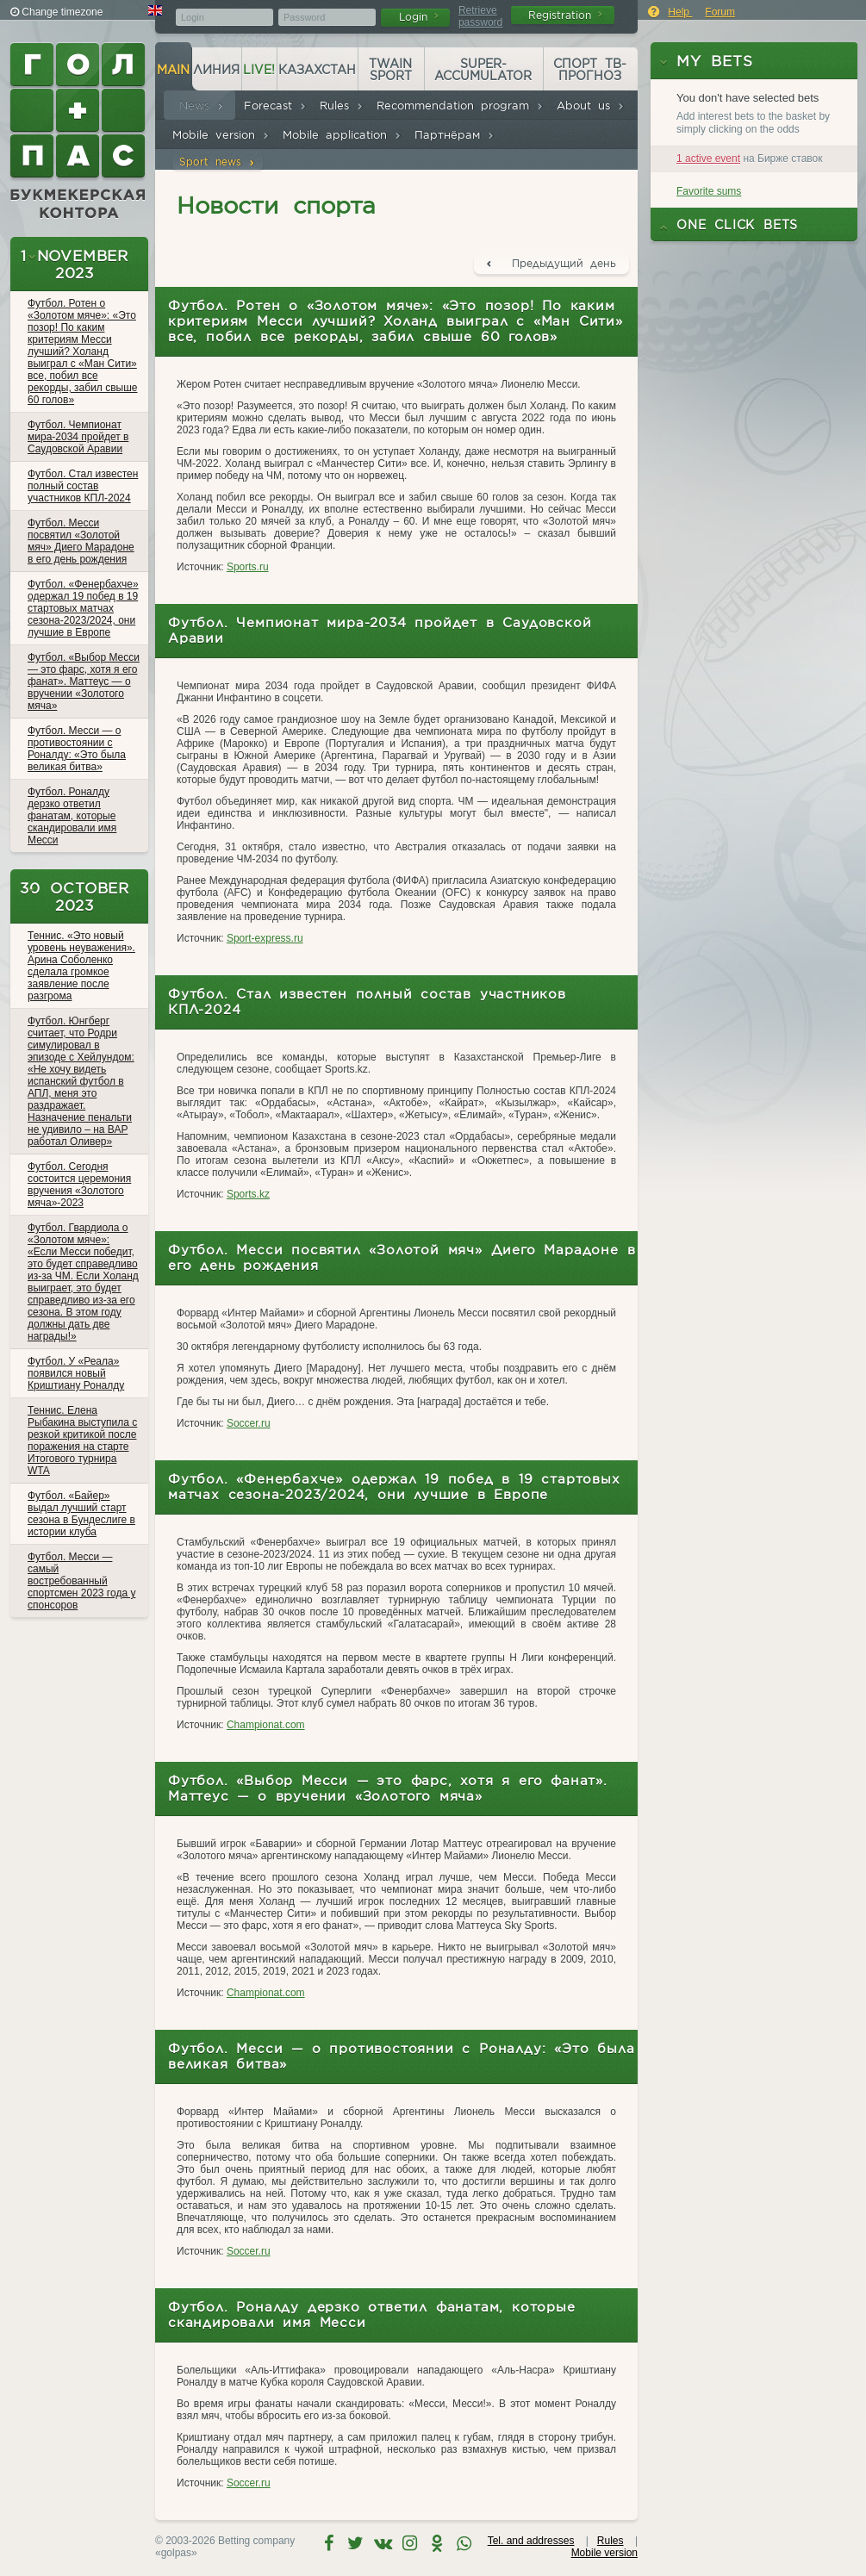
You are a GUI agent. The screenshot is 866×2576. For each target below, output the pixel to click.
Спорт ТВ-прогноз (589, 70)
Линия (216, 70)
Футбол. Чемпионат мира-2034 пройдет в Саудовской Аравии (78, 437)
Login (419, 16)
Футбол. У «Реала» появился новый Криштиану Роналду (76, 1373)
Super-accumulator (483, 70)
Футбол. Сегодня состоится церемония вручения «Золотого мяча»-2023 (79, 1184)
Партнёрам (454, 134)
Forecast (275, 105)
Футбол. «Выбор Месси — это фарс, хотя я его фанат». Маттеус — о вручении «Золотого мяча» (84, 681)
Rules (342, 105)
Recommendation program (460, 105)
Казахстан (317, 70)
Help (680, 12)
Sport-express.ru (265, 938)
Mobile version (221, 134)
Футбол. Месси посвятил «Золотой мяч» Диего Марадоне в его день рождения (81, 541)
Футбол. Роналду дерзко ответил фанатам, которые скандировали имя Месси (72, 816)
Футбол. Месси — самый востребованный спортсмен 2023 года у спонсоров (81, 1581)
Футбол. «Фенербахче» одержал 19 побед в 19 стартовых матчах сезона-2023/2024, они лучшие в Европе (83, 608)
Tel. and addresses (531, 2541)
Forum (720, 12)
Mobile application (342, 134)
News (201, 105)
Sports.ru (248, 567)
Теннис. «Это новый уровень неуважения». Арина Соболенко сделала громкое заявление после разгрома (81, 966)
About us (591, 105)
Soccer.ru (249, 1423)
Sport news (217, 161)
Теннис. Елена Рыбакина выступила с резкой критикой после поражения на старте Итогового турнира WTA (82, 1440)
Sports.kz (248, 1194)
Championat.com (266, 1725)
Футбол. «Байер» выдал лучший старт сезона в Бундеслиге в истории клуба (81, 1514)
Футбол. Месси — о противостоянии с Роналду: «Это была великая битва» (77, 749)
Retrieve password (480, 16)
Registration (565, 15)
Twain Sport (390, 70)
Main (173, 70)
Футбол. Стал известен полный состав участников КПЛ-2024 (83, 486)
